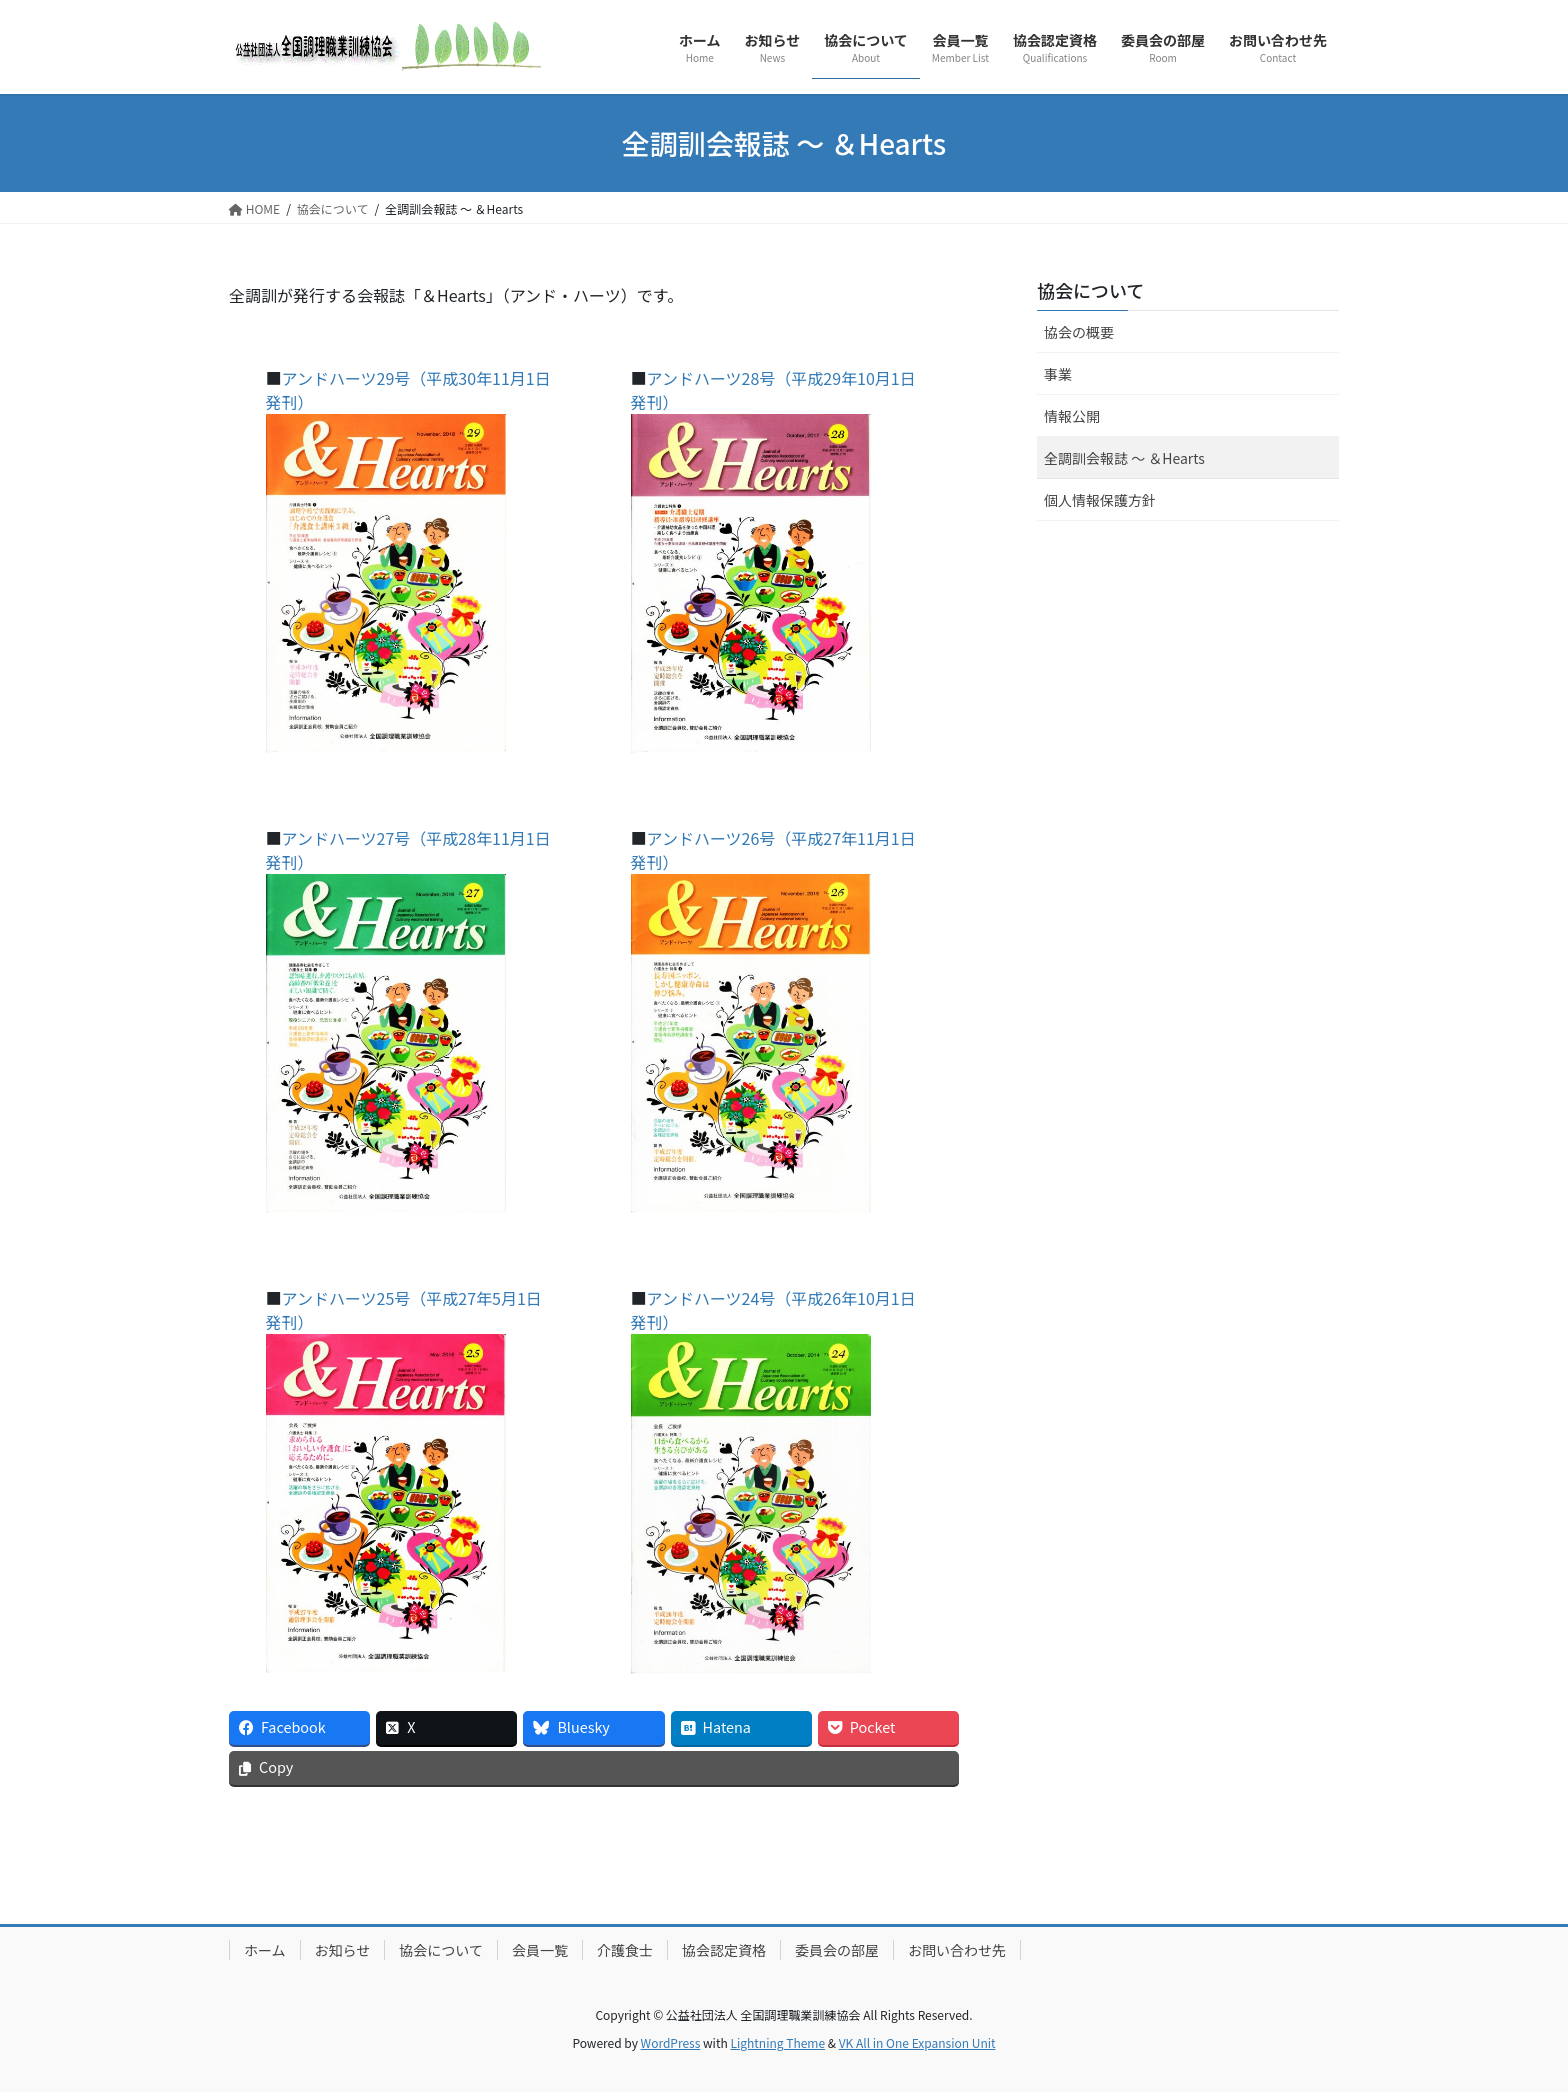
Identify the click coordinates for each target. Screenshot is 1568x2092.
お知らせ (343, 1950)
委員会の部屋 (837, 1950)
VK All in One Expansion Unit (917, 2042)
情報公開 (1072, 416)
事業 (1058, 374)
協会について (1090, 290)
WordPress (671, 2042)
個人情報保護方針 (1100, 500)
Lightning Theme (777, 2042)
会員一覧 (540, 1950)
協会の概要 (1079, 332)
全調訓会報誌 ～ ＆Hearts (1124, 458)
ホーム (265, 1950)
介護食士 (625, 1950)
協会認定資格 (724, 1950)
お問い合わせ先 (957, 1950)
